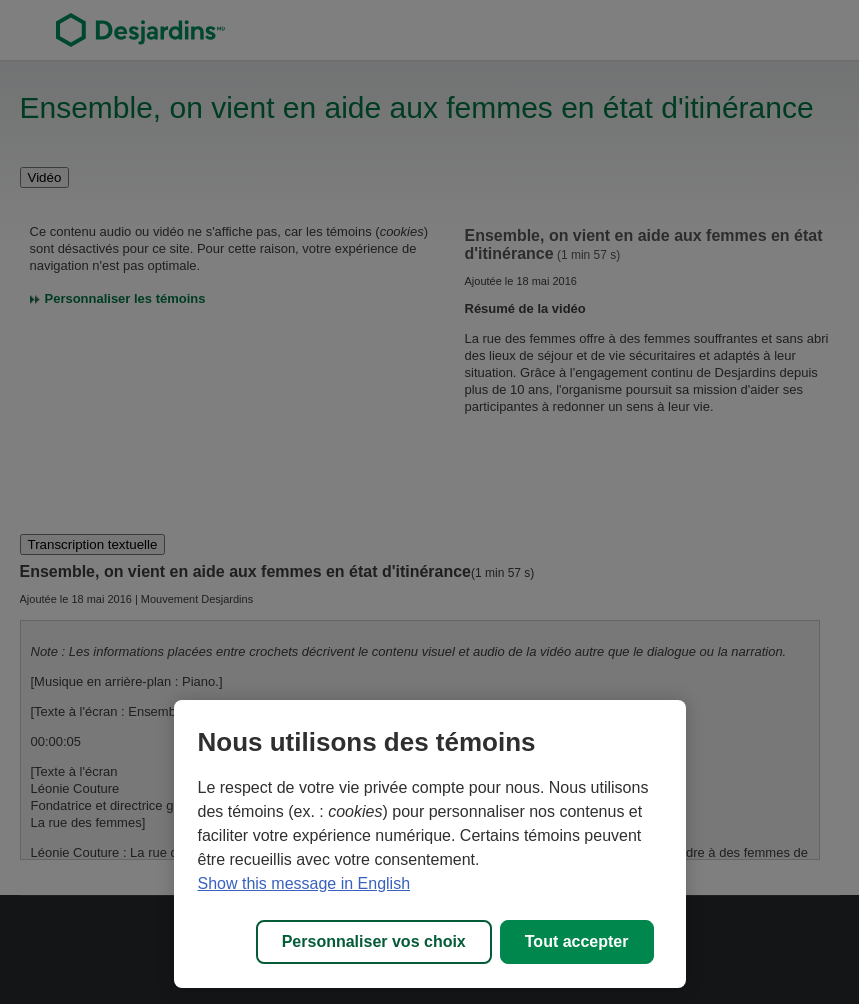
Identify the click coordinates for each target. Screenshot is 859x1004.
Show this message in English (304, 883)
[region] (430, 844)
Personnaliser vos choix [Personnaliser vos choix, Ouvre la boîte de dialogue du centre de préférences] (374, 941)
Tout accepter (577, 941)
